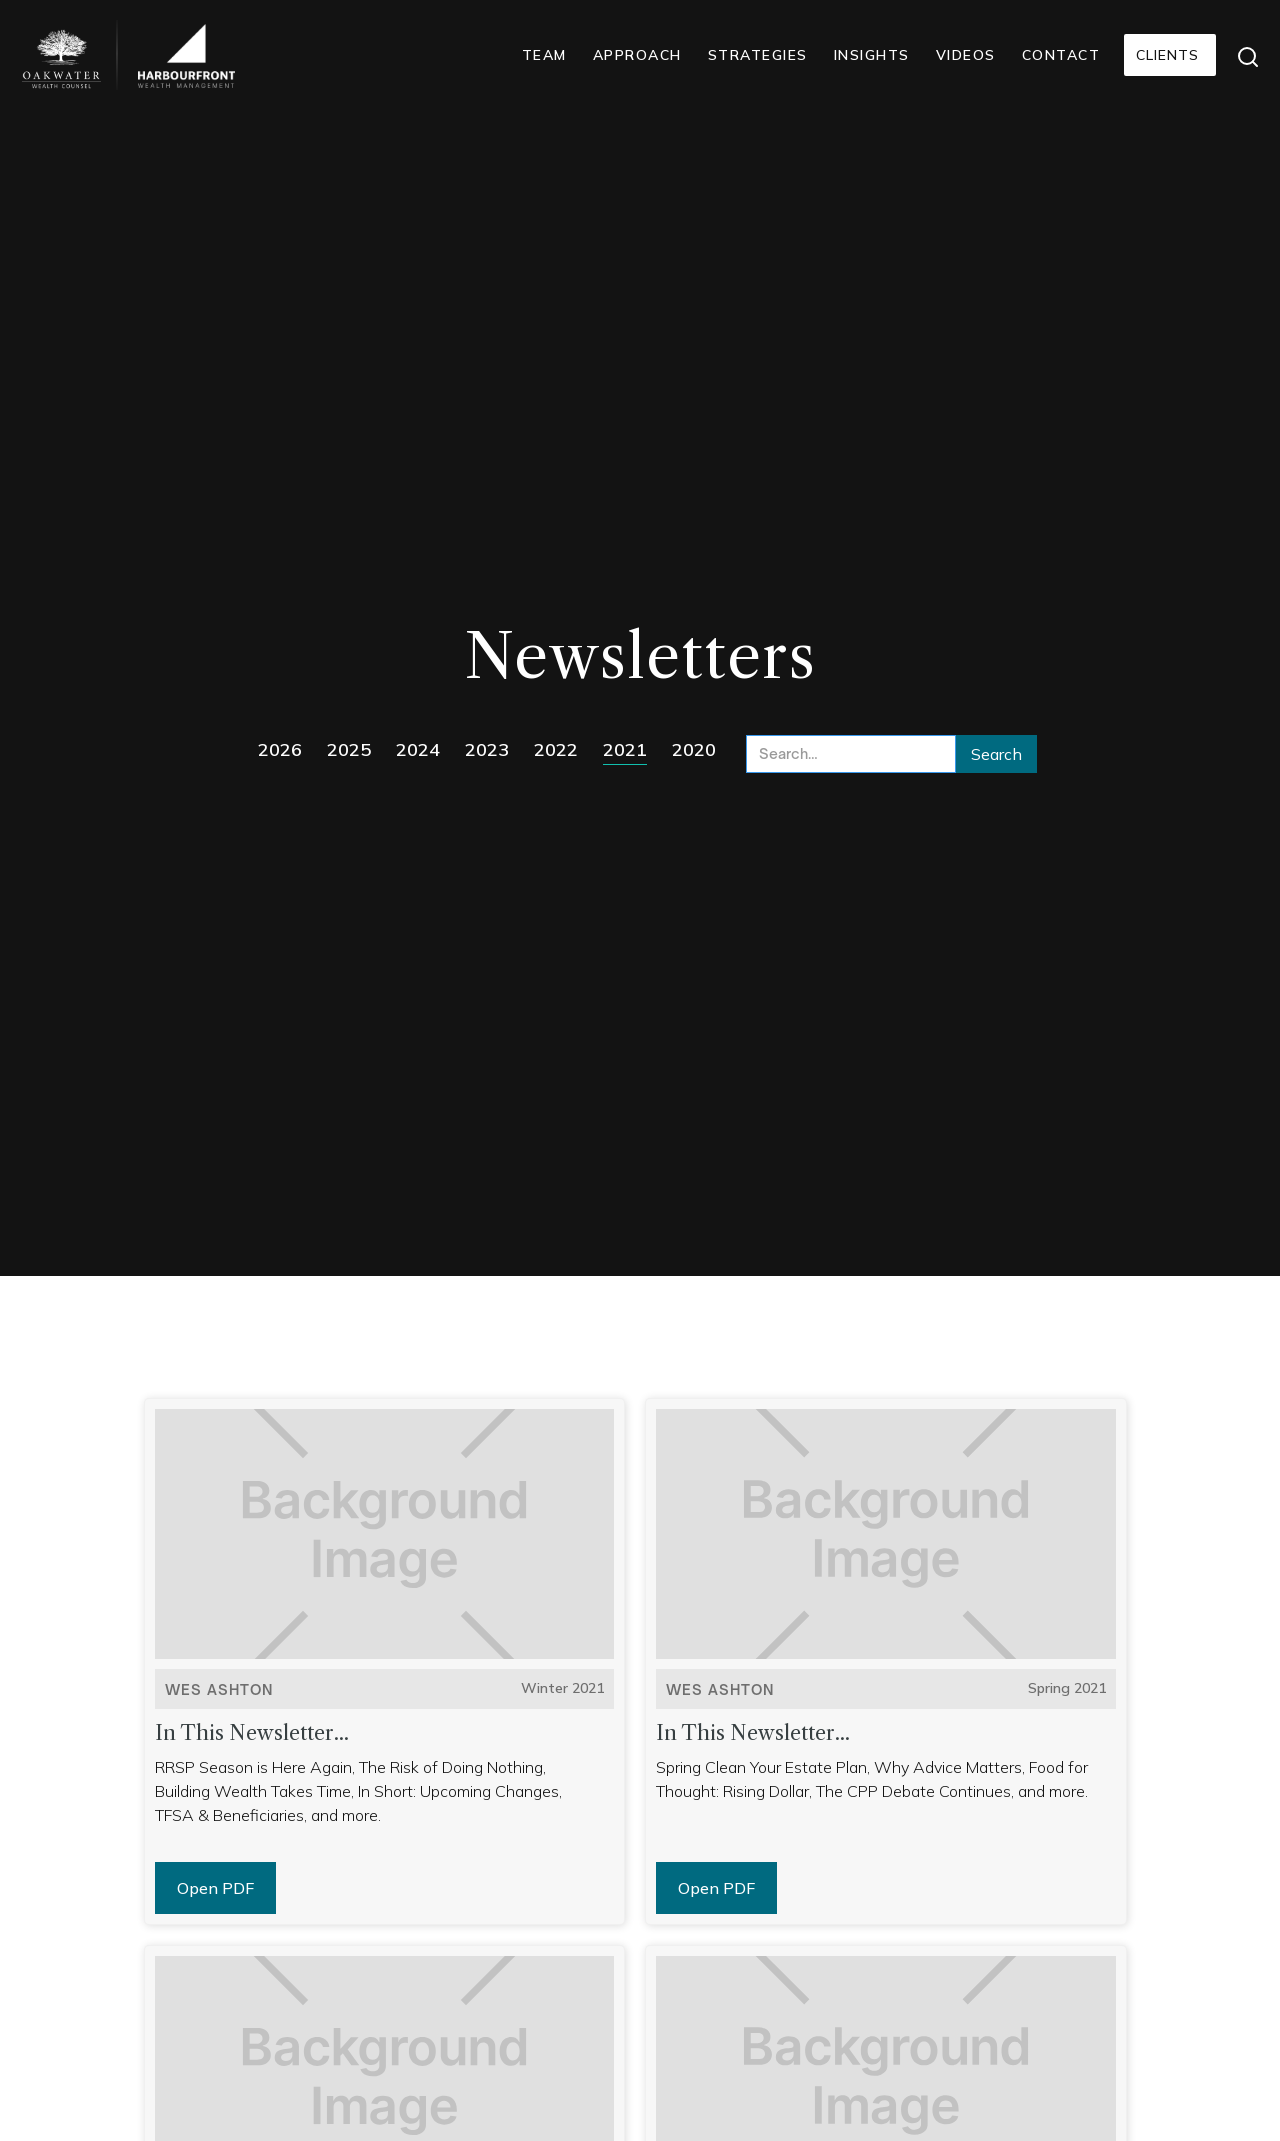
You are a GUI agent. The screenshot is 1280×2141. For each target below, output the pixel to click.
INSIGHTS (872, 55)
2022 (556, 749)
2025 (349, 749)
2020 (694, 749)
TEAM (544, 55)
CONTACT (1061, 55)
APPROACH (637, 55)
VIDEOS (966, 55)
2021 (625, 749)
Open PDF (215, 1888)
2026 (280, 749)
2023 (487, 749)
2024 (418, 749)
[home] (61, 58)
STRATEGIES (758, 55)
